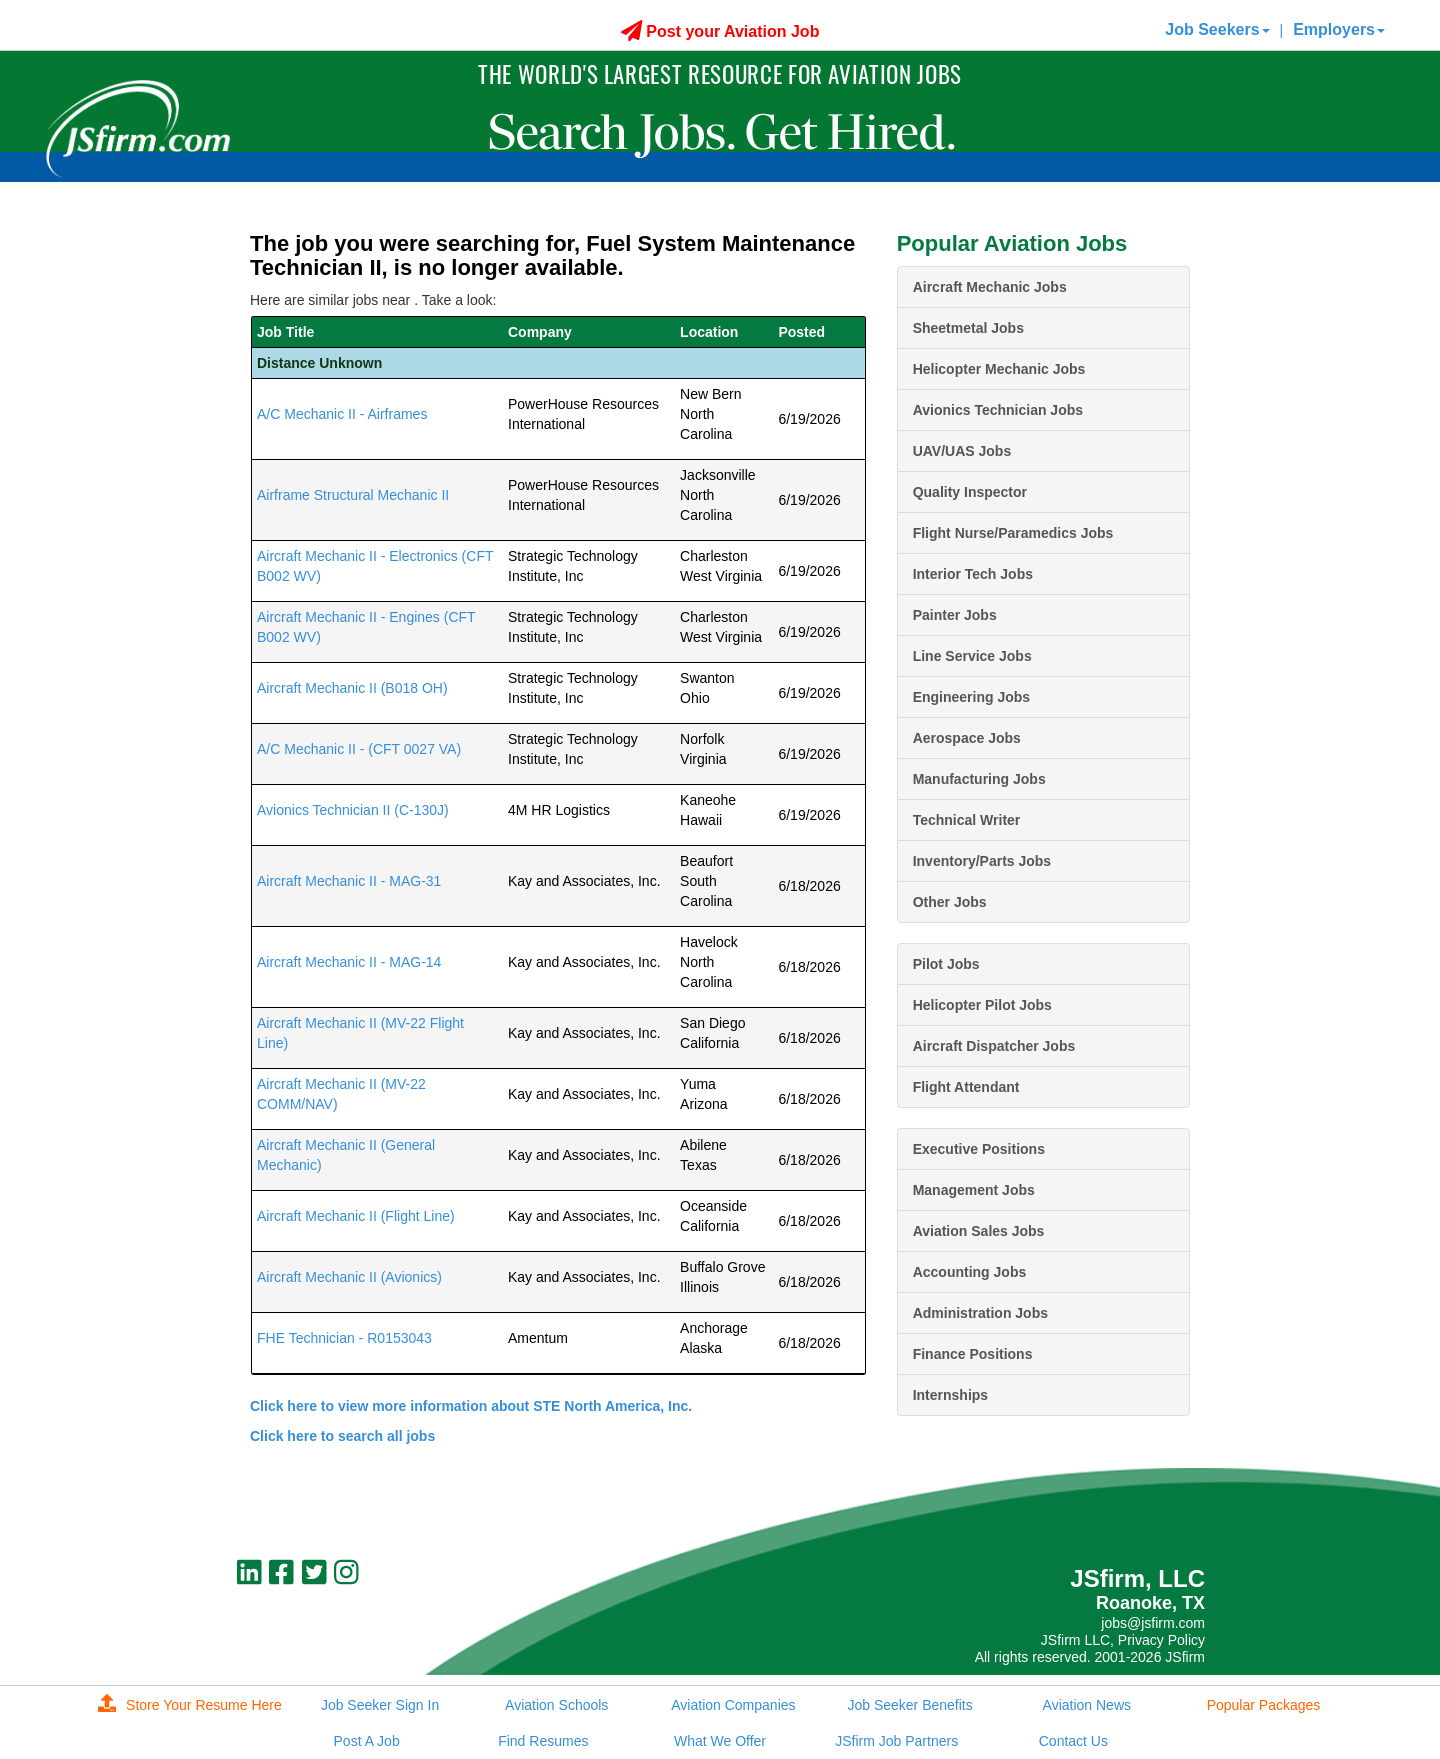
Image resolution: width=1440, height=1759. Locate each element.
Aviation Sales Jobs (979, 1231)
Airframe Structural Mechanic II (353, 495)
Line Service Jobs (972, 656)
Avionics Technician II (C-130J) (355, 810)
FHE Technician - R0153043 (344, 1338)
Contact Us (1073, 1741)
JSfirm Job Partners (896, 1741)
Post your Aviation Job (720, 31)
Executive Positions (979, 1149)
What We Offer (720, 1741)
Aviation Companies (733, 1705)
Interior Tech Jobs (973, 574)
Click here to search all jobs (342, 1436)
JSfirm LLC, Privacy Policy (1123, 1640)
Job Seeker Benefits (909, 1705)
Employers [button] (1339, 29)
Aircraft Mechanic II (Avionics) (349, 1277)
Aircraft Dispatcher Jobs (994, 1046)
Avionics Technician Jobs (998, 410)
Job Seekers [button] (1217, 29)
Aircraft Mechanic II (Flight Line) (356, 1216)
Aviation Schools (556, 1705)
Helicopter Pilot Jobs (982, 1005)
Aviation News (1087, 1705)
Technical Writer (967, 820)
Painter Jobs (955, 615)
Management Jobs (974, 1190)
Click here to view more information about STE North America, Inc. (471, 1406)
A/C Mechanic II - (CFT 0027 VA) (359, 749)
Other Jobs (950, 902)
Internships (950, 1395)
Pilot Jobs (946, 964)
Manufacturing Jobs (979, 779)
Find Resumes (543, 1741)
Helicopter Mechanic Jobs (999, 369)
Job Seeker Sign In (380, 1705)
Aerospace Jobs (967, 738)
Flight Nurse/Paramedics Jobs (1013, 533)
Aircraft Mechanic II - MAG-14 (349, 962)
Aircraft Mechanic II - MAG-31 (349, 881)
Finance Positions (973, 1354)
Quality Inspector (970, 492)
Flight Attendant (966, 1087)
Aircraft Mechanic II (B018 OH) (352, 688)
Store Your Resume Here (190, 1705)
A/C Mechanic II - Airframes (342, 414)
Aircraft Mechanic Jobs (990, 287)
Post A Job (367, 1741)
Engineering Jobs (971, 697)
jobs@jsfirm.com (1153, 1623)
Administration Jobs (980, 1313)
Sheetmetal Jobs (968, 328)
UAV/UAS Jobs (962, 451)
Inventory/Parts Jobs (982, 861)
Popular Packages (1264, 1705)
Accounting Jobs (970, 1272)
